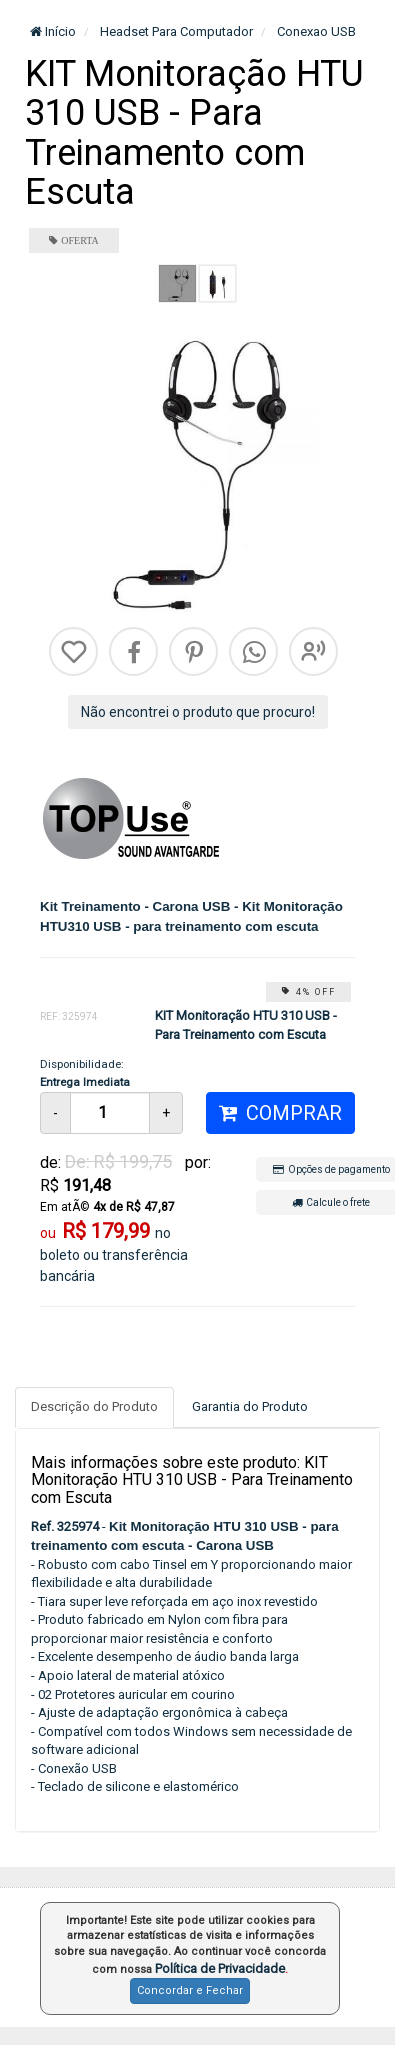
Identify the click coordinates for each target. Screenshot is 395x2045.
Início (53, 31)
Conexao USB (315, 31)
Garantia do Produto (250, 1406)
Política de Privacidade (220, 1968)
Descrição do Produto (94, 1406)
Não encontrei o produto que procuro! (198, 712)
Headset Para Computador (175, 31)
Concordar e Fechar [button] (190, 1990)
